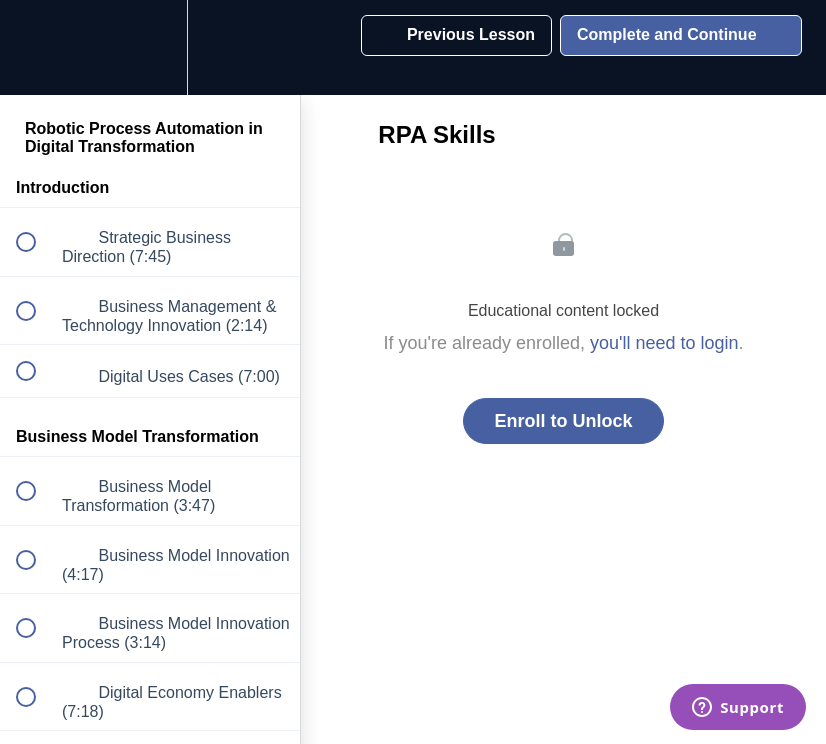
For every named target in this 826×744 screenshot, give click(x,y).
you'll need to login (664, 343)
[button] (37, 47)
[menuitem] (150, 47)
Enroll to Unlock (563, 421)
